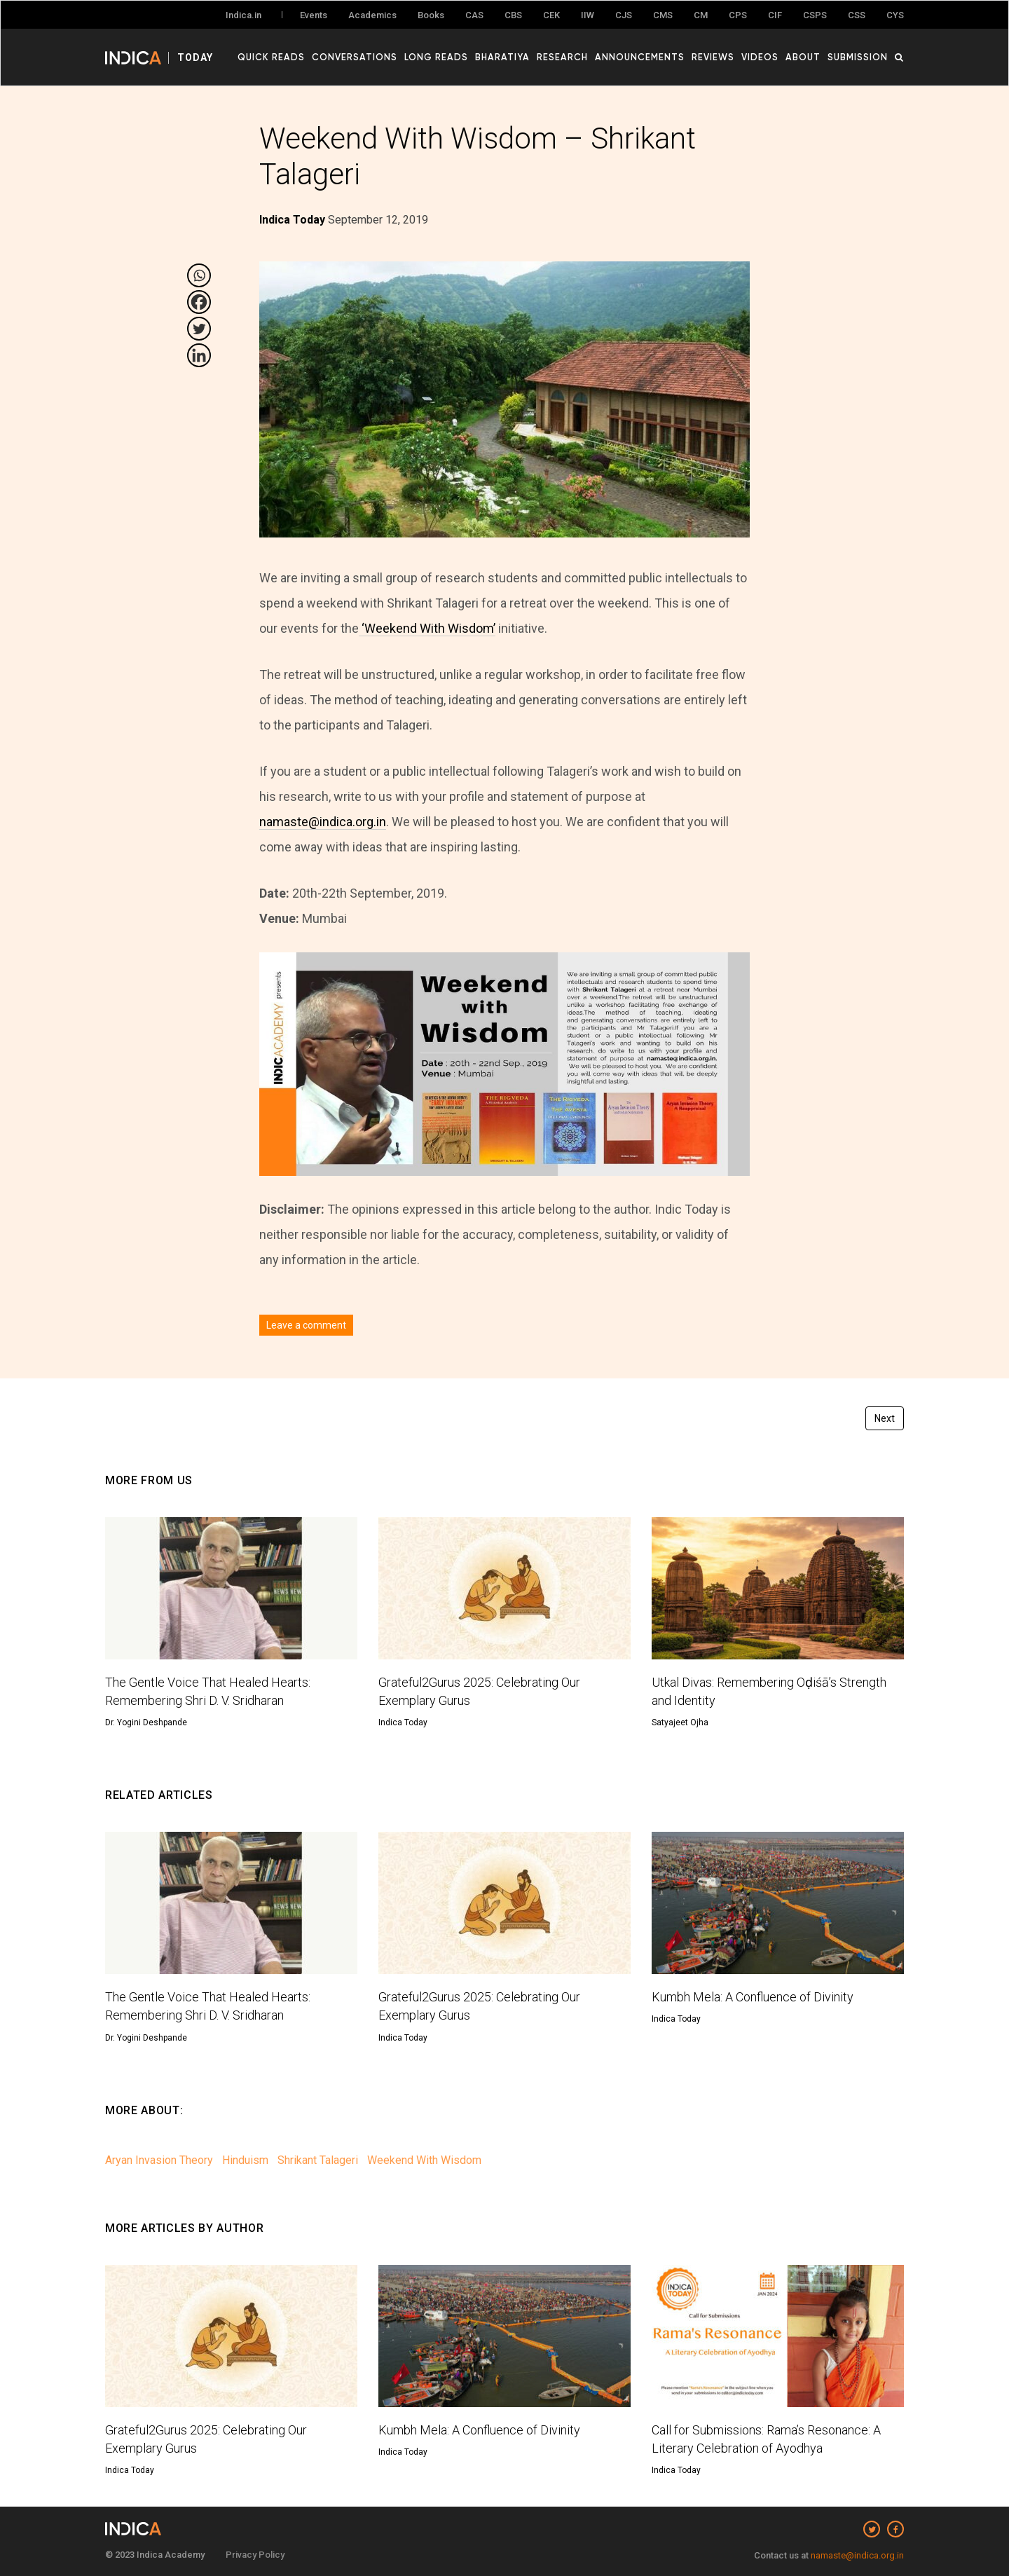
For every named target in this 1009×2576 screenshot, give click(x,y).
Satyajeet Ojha (680, 1722)
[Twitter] (199, 329)
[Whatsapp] (199, 275)
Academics (372, 15)
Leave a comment (306, 1325)
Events (313, 15)
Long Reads (436, 56)
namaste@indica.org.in (322, 821)
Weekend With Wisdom (424, 2160)
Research (562, 56)
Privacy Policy (255, 2554)
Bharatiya (502, 56)
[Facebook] (199, 302)
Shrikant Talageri (317, 2160)
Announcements (640, 56)
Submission (858, 56)
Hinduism (245, 2160)
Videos (759, 56)
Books (431, 15)
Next (884, 1418)
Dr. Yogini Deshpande (146, 1722)
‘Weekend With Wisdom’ (427, 628)
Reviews (713, 56)
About (803, 56)
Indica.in (243, 15)
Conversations (354, 56)
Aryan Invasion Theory (159, 2160)
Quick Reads (271, 56)
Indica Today (402, 1722)
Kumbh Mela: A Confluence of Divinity (752, 1996)
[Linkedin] (199, 355)
